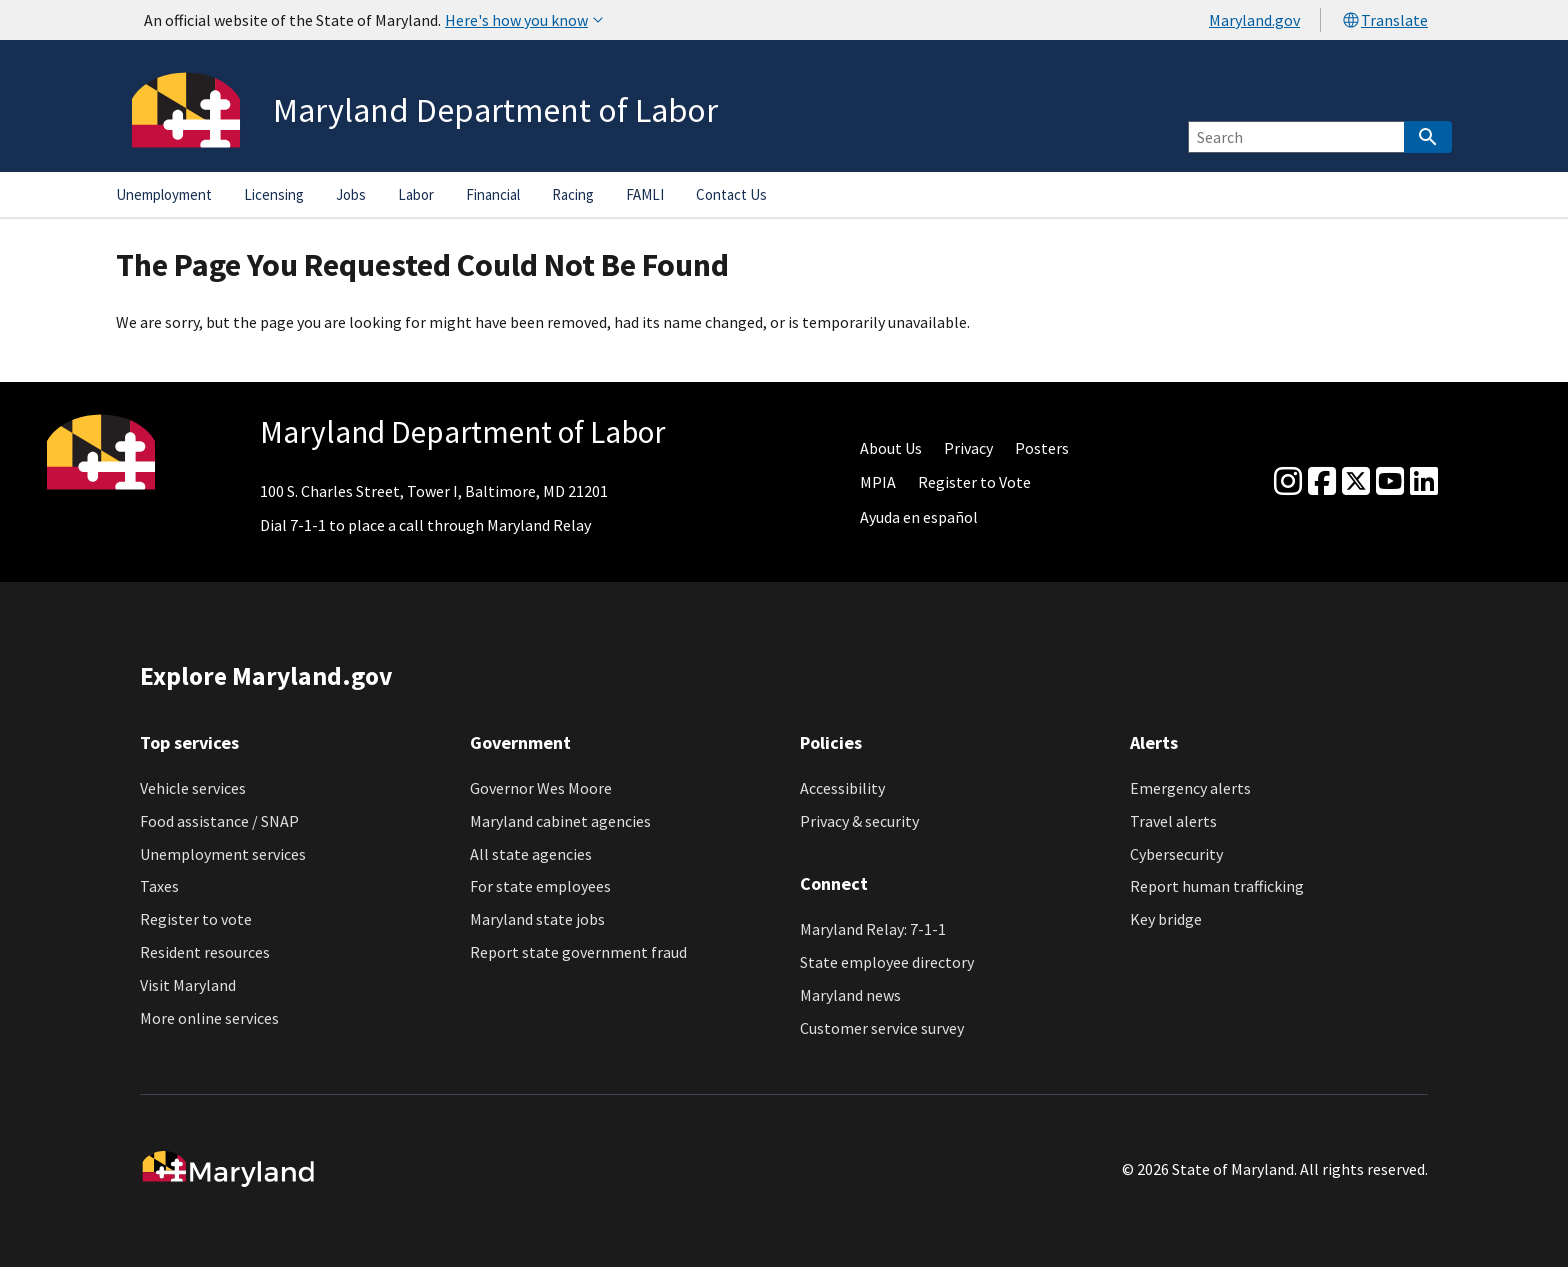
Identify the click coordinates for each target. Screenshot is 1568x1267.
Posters (1042, 448)
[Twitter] (1356, 482)
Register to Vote (974, 482)
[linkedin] (1424, 482)
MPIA (878, 482)
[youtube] (1390, 482)
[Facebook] (1322, 482)
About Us (891, 448)
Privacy (968, 448)
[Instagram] (1288, 482)
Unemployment (164, 194)
